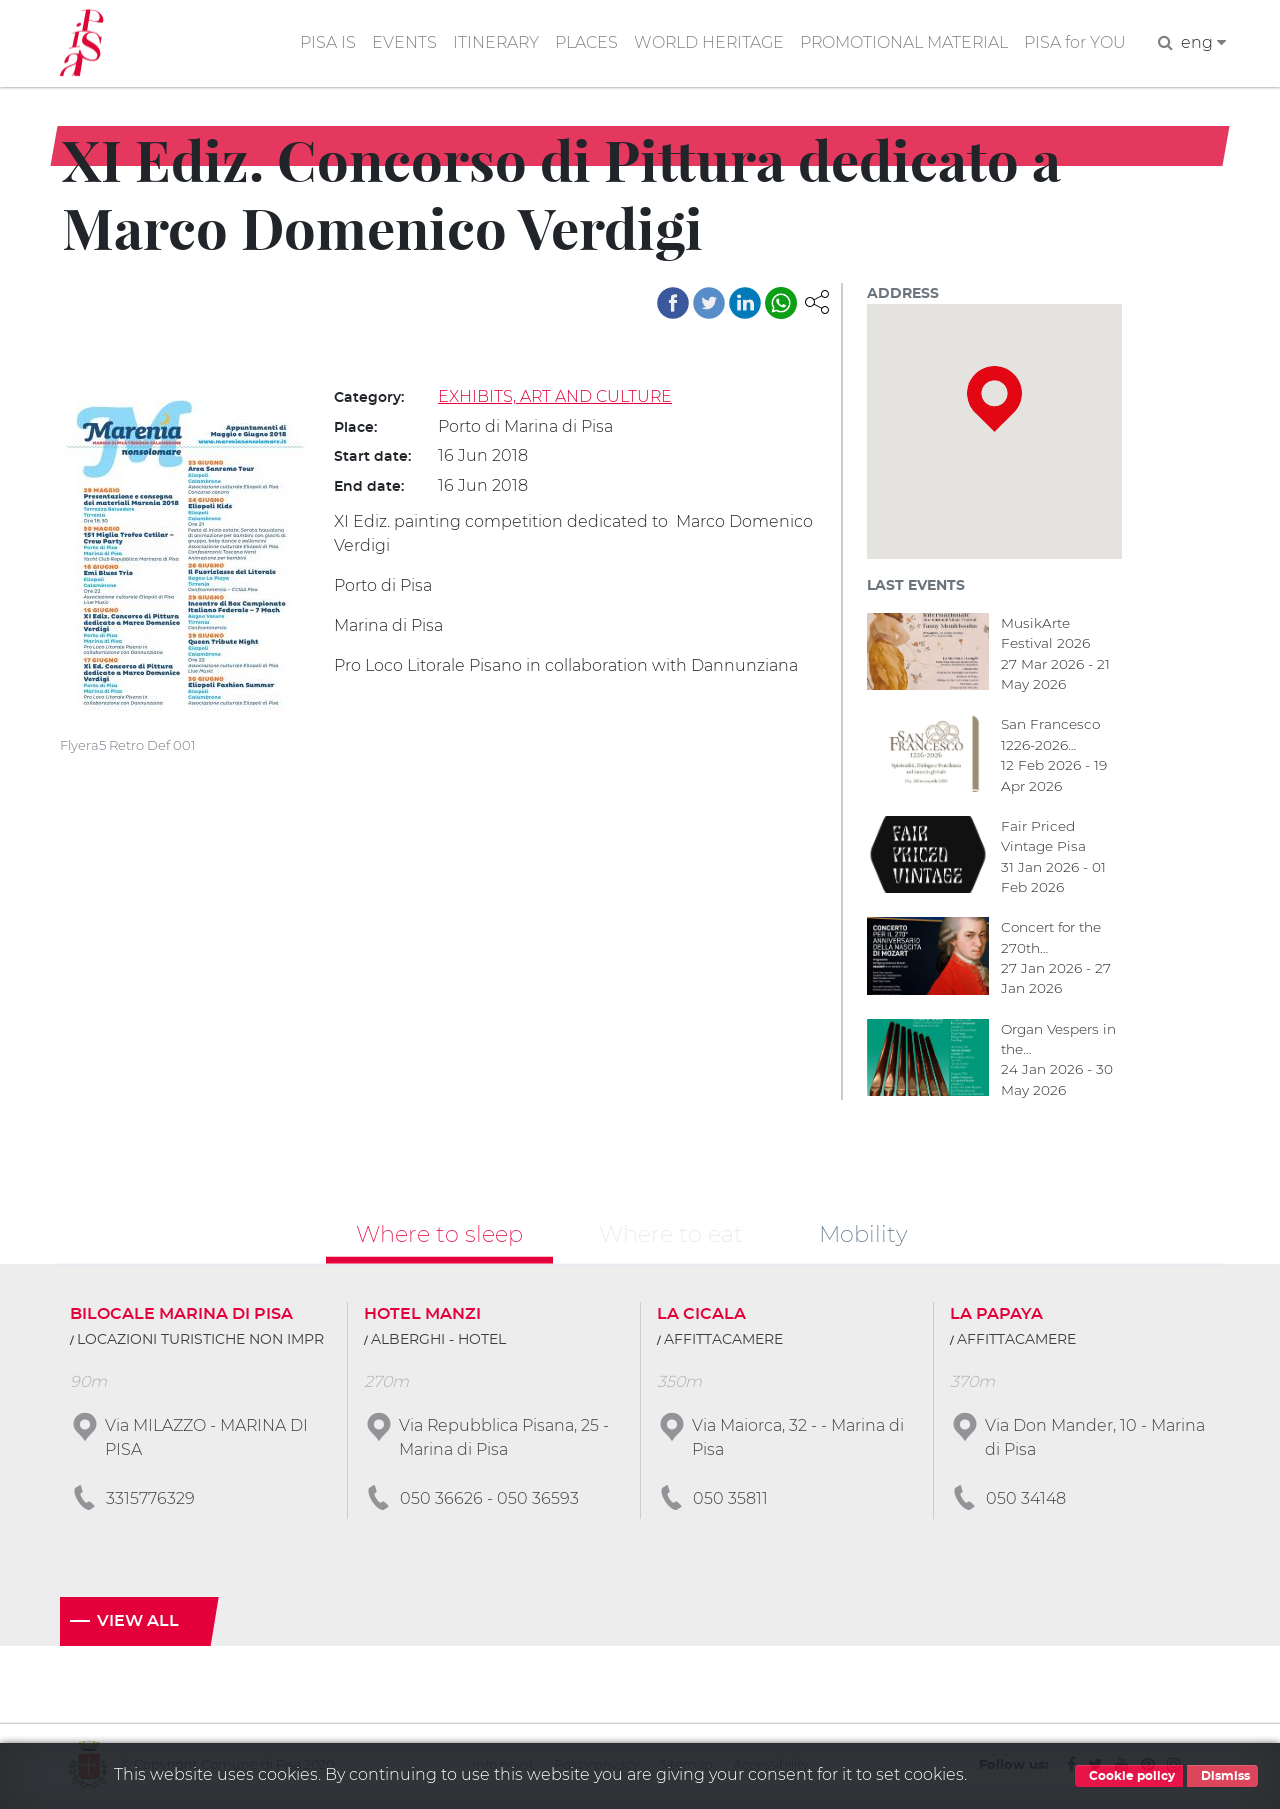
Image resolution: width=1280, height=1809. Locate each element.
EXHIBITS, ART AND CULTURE (556, 396)
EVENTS (398, 43)
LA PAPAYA (996, 1316)
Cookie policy (1129, 1776)
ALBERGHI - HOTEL (438, 1342)
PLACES (582, 43)
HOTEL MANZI (422, 1316)
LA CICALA (701, 1316)
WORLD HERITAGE (706, 43)
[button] (817, 300)
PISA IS (322, 43)
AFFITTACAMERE (723, 1342)
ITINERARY (491, 43)
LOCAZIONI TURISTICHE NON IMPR (200, 1342)
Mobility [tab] (863, 1235)
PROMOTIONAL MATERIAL (903, 43)
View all (138, 1623)
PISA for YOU (1075, 43)
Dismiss (1222, 1776)
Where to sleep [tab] (439, 1235)
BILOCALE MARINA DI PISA (181, 1316)
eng (1203, 43)
